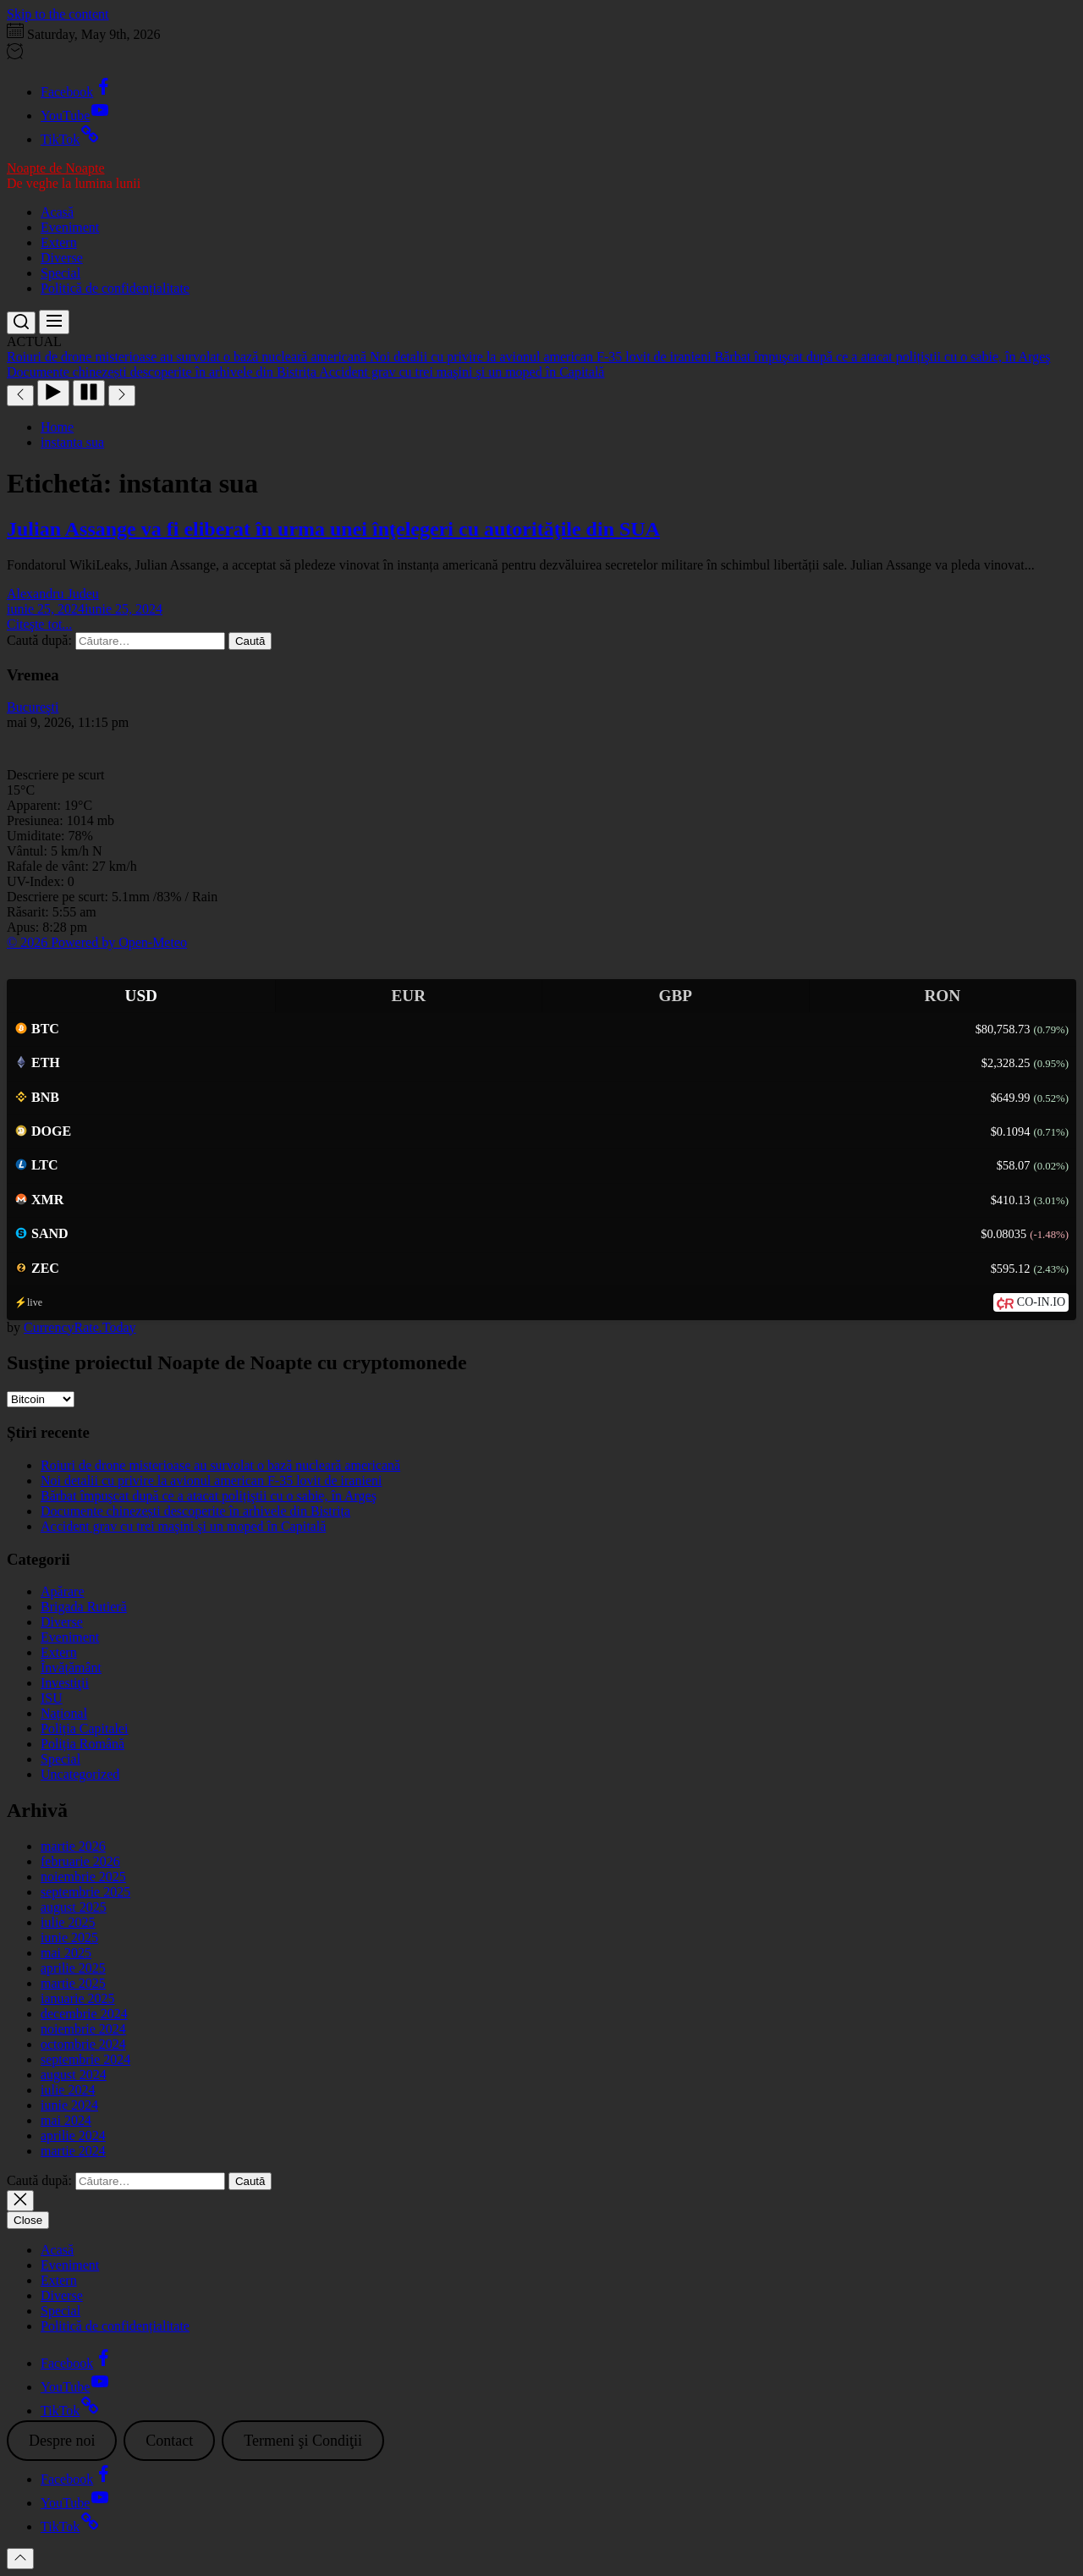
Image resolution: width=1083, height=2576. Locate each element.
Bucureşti (32, 707)
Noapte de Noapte (56, 168)
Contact (169, 2440)
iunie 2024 (69, 2105)
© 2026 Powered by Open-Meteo (97, 942)
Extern (59, 242)
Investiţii (65, 1683)
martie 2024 (73, 2151)
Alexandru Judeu (53, 593)
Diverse (62, 257)
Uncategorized (80, 1774)
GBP (675, 996)
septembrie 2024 (85, 2059)
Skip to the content (57, 14)
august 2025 (74, 1907)
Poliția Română (82, 1744)
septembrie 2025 (85, 1892)
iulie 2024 (68, 2090)
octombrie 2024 (83, 2044)
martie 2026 (73, 1846)
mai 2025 (66, 1953)
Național (64, 1713)
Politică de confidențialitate (115, 288)
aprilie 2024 (73, 2135)
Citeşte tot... (39, 624)
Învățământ (71, 1667)
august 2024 (74, 2074)
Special (60, 273)
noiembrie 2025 (83, 1876)
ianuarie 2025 (78, 1998)
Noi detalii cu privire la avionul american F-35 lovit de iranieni (211, 1480)
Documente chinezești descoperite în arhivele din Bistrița (195, 1511)
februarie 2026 (80, 1861)
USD (141, 996)
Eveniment (70, 227)
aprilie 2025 (73, 1968)
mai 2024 (66, 2120)
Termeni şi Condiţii (303, 2440)
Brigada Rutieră (84, 1606)
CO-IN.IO (1041, 1302)
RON (942, 996)
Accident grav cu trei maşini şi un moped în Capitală (183, 1526)
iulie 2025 (68, 1922)
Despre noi (62, 2440)
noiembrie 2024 (83, 2029)
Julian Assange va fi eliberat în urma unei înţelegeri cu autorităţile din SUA (333, 529)
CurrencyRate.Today (80, 1327)
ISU (52, 1698)
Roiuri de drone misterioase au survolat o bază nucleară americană (220, 1465)
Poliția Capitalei (85, 1728)
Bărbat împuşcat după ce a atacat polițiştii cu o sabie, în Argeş (209, 1496)
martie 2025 (73, 1983)
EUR (408, 996)
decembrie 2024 (84, 2013)
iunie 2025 (69, 1937)
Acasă (57, 212)
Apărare (63, 1591)
